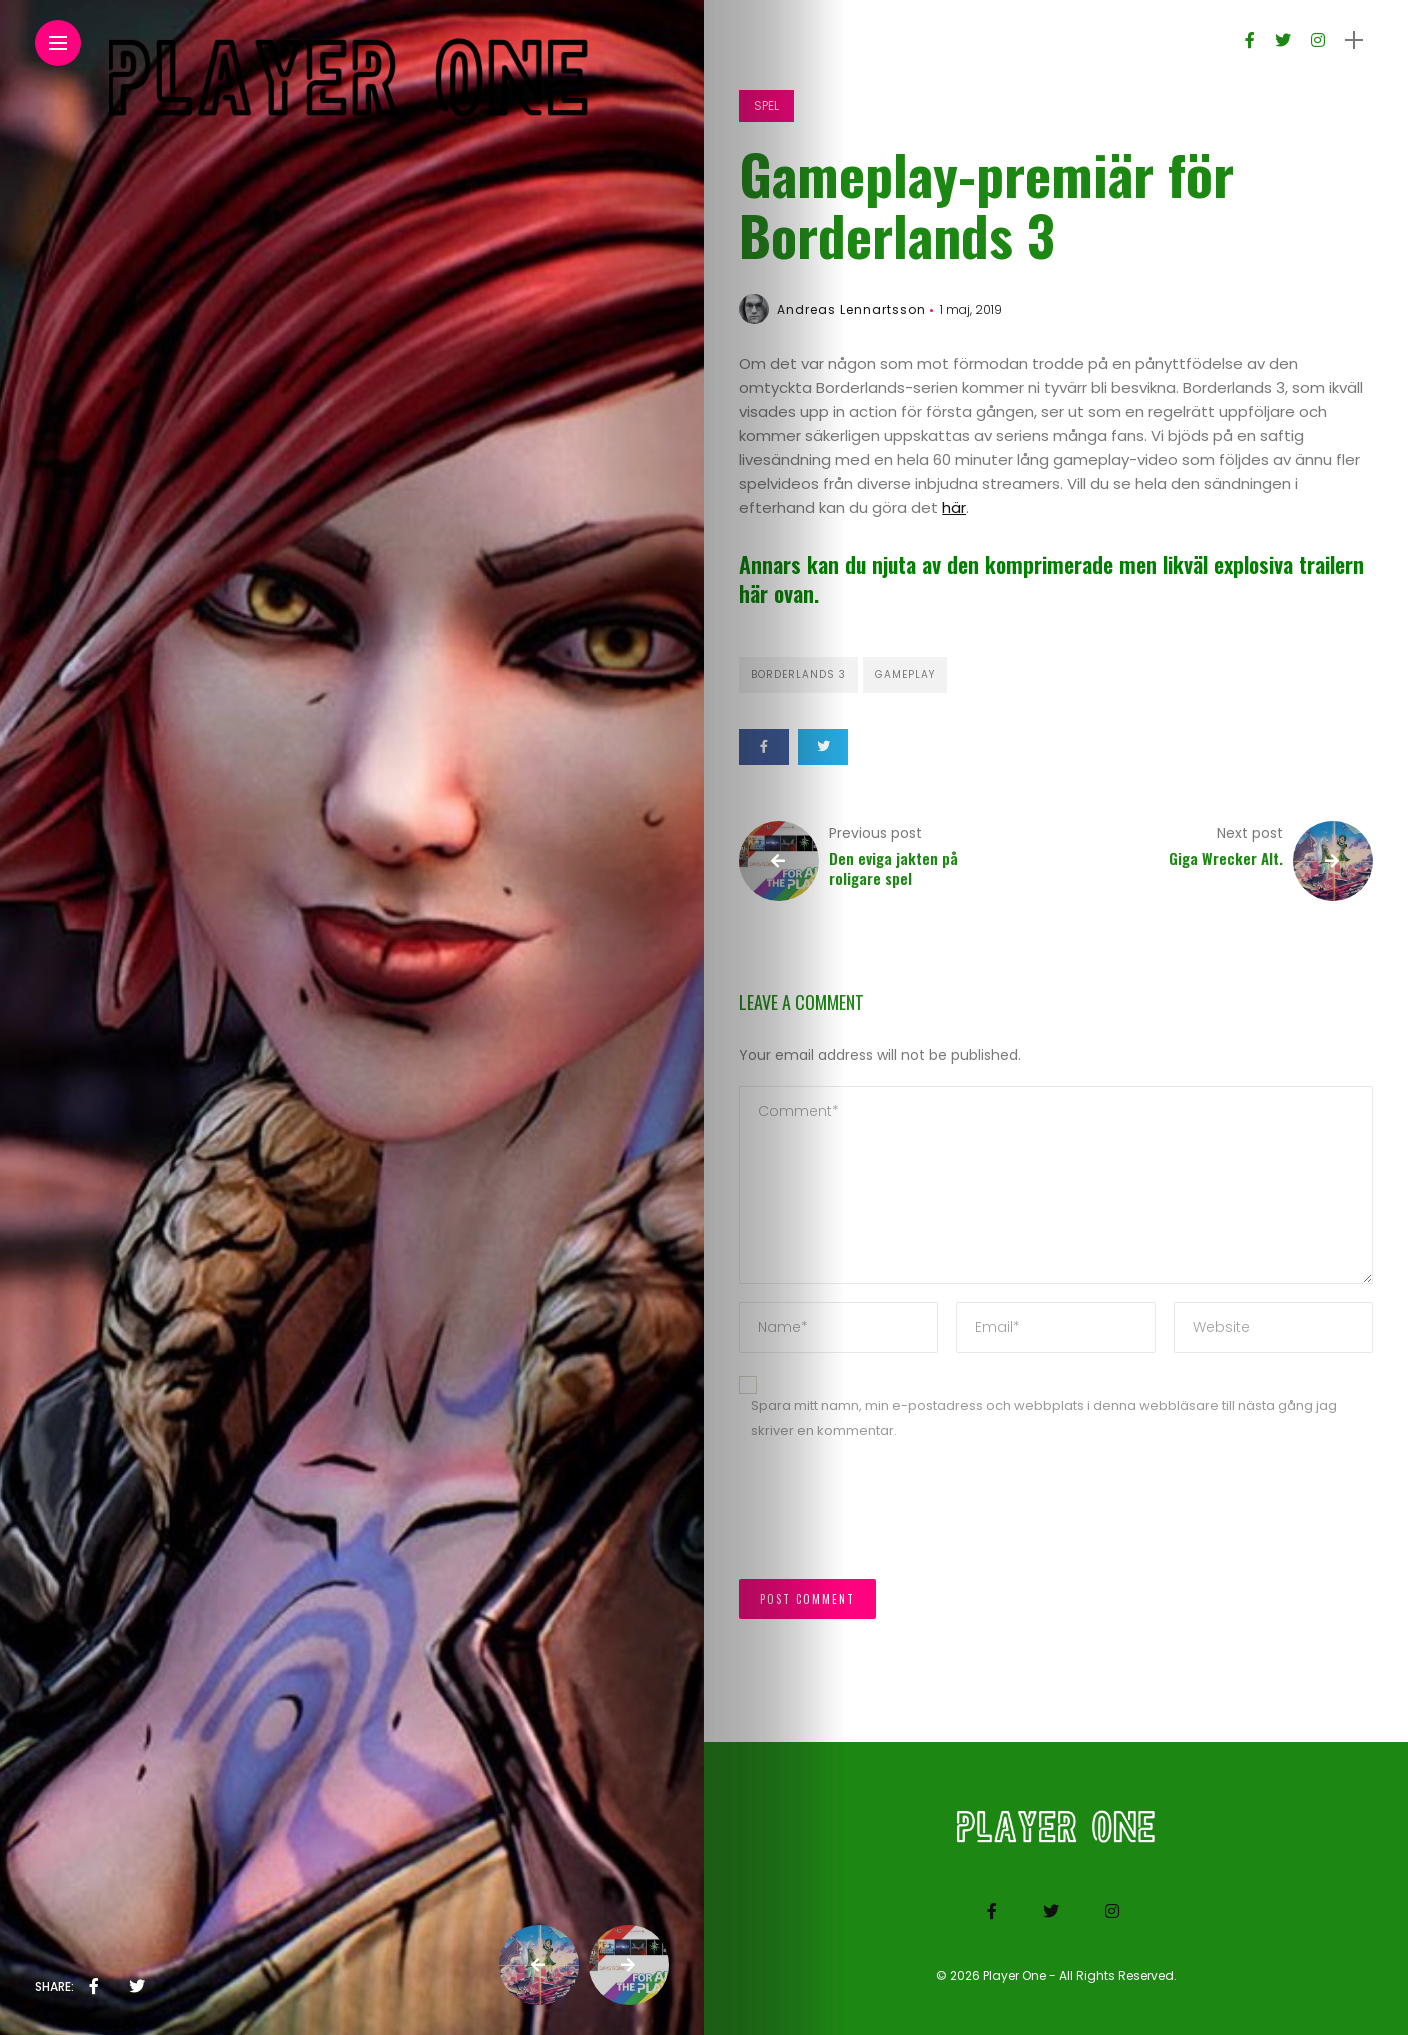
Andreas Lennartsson (851, 309)
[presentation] (891, 1520)
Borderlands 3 (798, 674)
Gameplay (905, 674)
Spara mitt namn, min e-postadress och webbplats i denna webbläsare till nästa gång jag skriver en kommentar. (1044, 1418)
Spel (766, 105)
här (954, 507)
